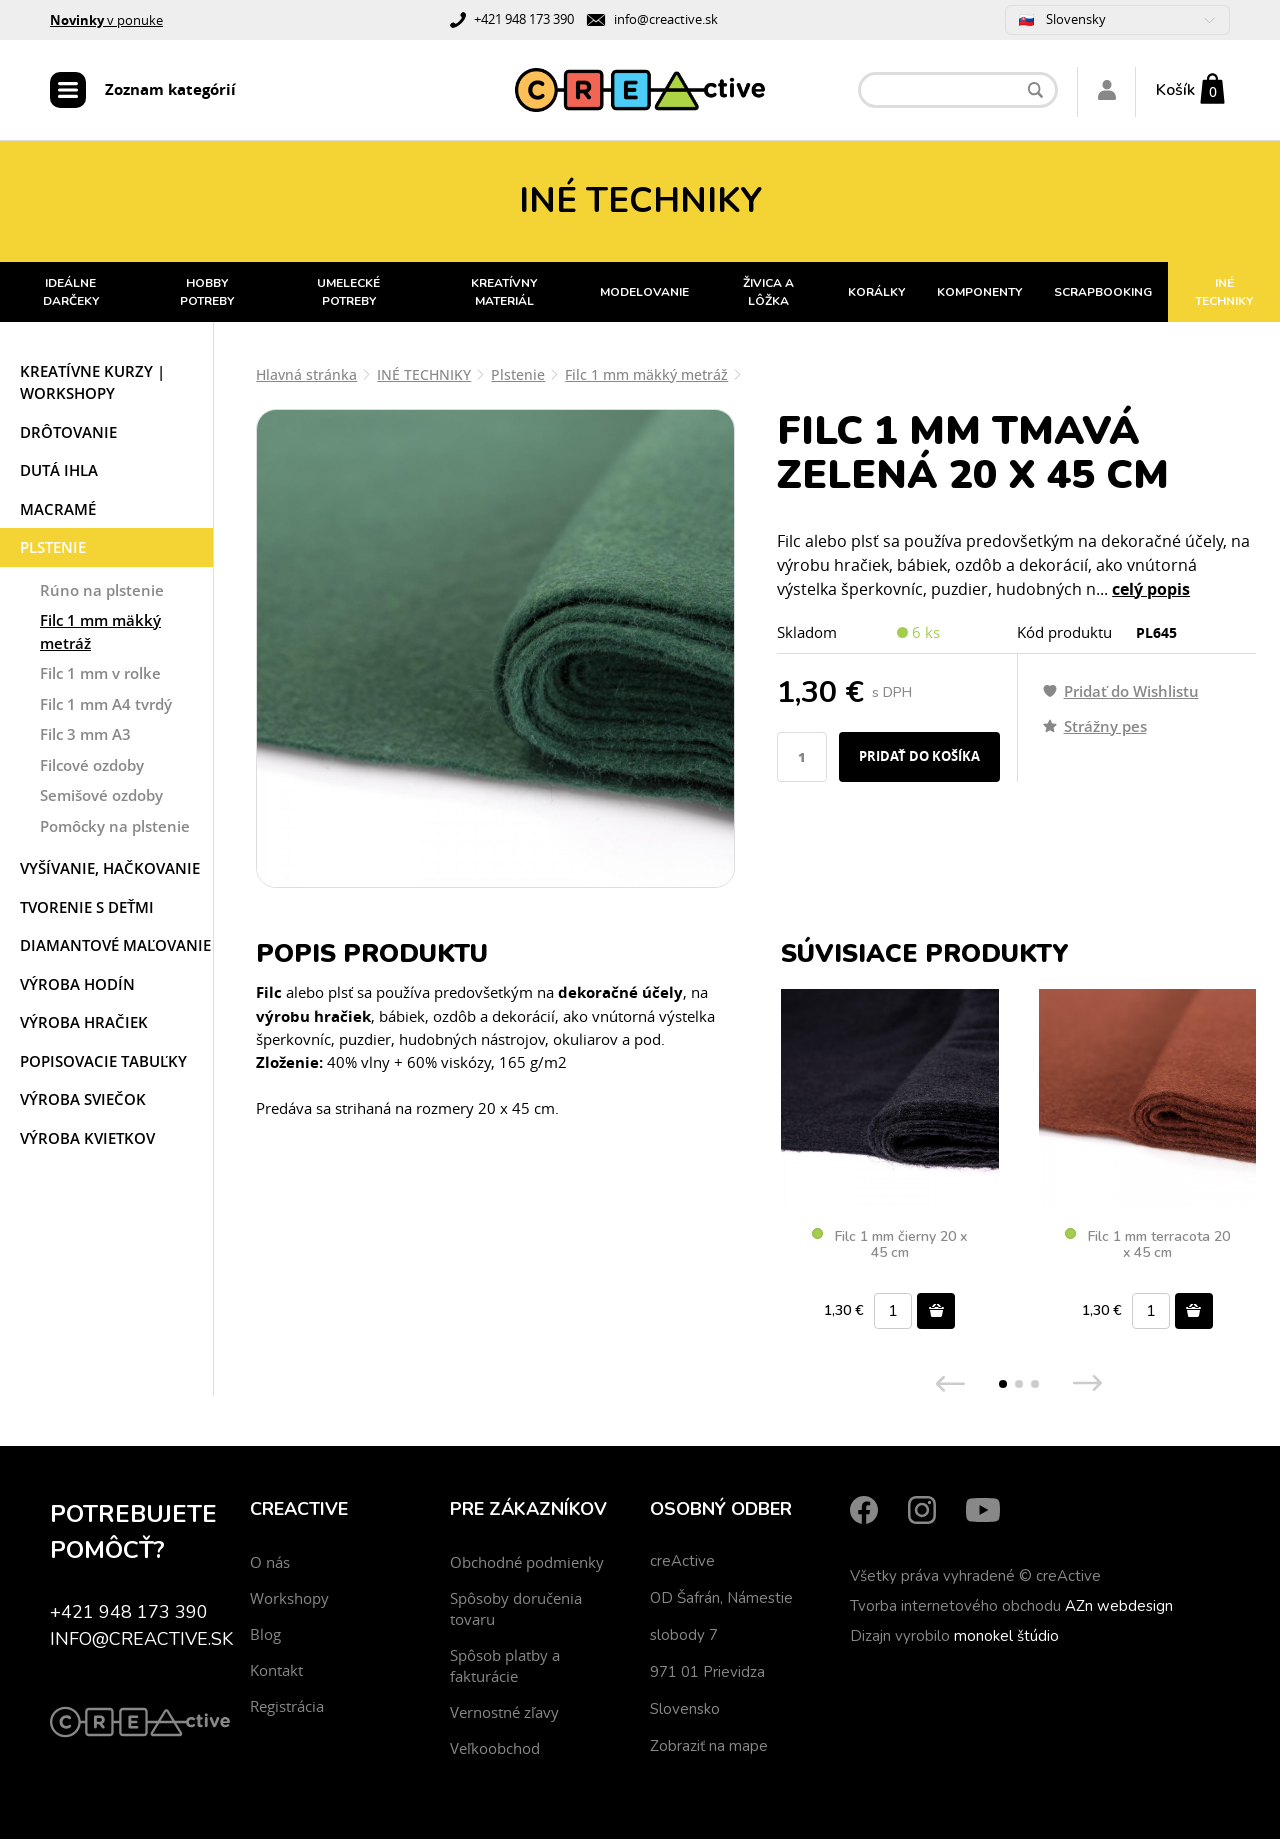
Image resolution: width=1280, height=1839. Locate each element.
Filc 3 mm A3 (85, 734)
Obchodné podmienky (527, 1562)
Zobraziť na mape (709, 1746)
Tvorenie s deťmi (87, 907)
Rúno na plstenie (102, 590)
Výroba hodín (77, 984)
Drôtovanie (68, 432)
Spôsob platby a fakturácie (505, 1665)
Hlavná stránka (306, 374)
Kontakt (276, 1670)
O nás (270, 1562)
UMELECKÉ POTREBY (348, 292)
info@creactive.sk (666, 19)
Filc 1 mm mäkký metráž (100, 631)
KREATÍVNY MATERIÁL (504, 292)
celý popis (1151, 589)
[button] (1003, 1384)
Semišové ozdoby (101, 795)
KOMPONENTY (979, 292)
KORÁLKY (876, 292)
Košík (1175, 90)
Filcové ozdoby (92, 765)
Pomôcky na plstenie (115, 826)
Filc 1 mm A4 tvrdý (106, 704)
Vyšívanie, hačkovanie (110, 868)
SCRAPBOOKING (1103, 292)
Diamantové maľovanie (115, 945)
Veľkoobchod (495, 1748)
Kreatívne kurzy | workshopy (92, 382)
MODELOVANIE (644, 292)
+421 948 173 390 (524, 19)
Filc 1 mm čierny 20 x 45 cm (889, 1245)
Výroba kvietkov (87, 1138)
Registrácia (287, 1706)
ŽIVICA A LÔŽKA (768, 292)
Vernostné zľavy (504, 1712)
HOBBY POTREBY (207, 292)
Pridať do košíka (919, 756)
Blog (265, 1634)
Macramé (58, 509)
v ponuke (106, 20)
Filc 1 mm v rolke (100, 673)
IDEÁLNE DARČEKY (71, 292)
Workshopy (289, 1598)
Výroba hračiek (84, 1022)
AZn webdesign (1119, 1606)
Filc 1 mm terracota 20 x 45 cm (1147, 1245)
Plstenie (53, 547)
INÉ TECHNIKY (1224, 292)
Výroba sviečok (83, 1099)
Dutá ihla (59, 470)
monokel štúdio (1006, 1636)
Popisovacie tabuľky (103, 1061)
